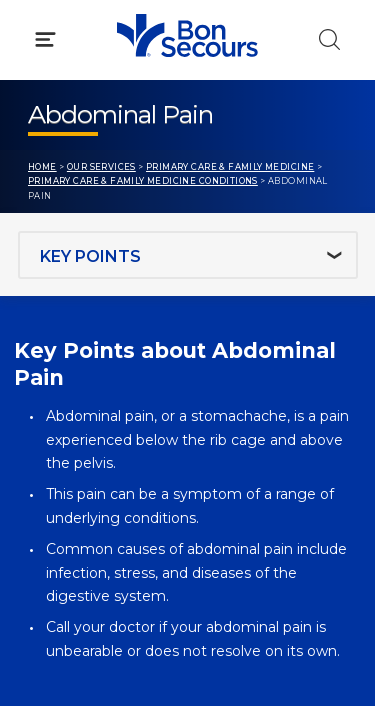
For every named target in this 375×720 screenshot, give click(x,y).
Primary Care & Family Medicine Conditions (143, 181)
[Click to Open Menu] (45, 39)
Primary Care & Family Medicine (230, 167)
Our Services (101, 167)
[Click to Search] (329, 39)
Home (42, 167)
